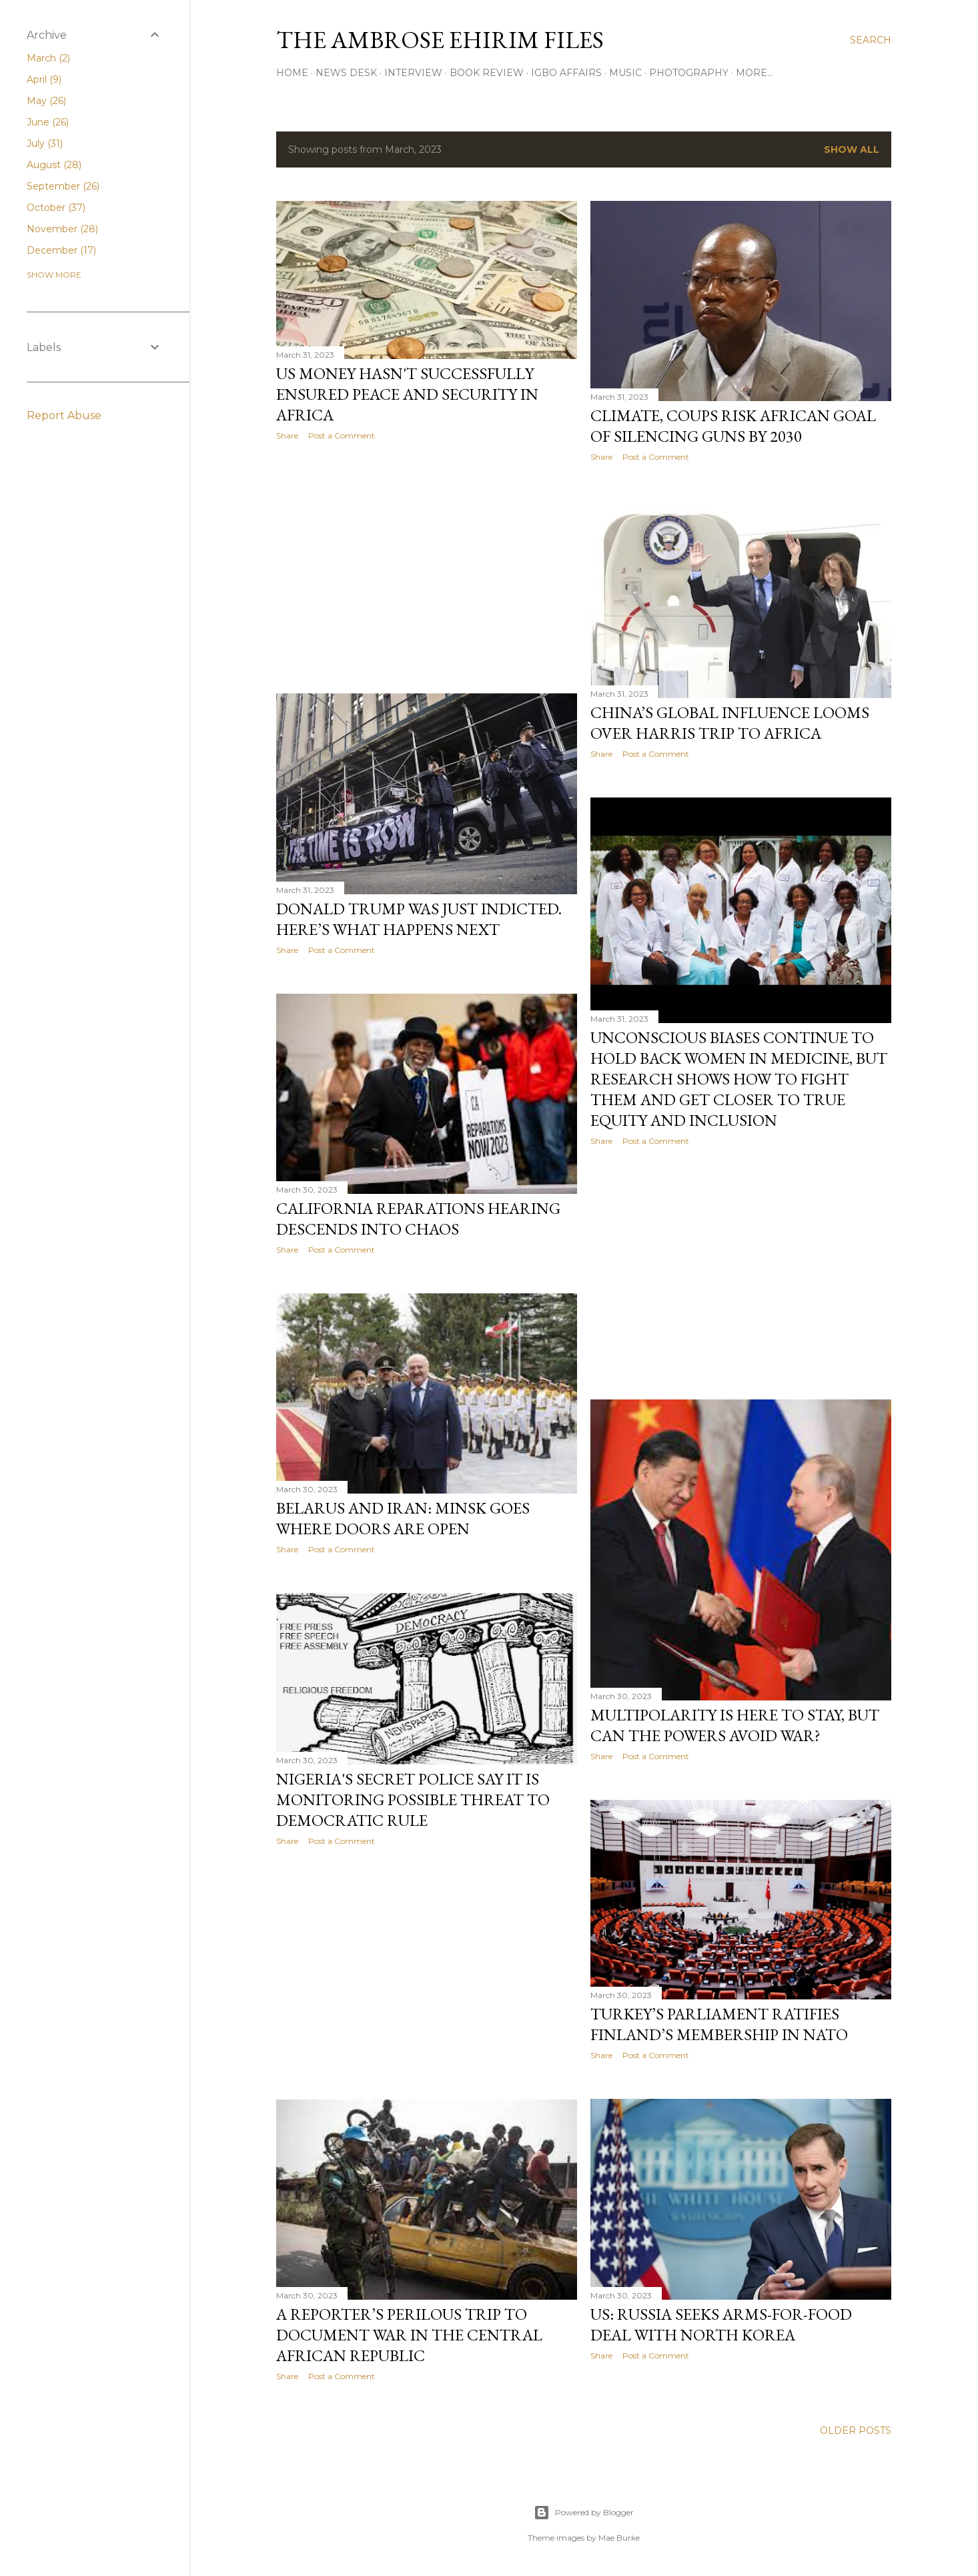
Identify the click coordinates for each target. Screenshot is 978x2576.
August (54, 165)
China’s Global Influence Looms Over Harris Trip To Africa (729, 722)
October (56, 208)
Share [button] (287, 435)
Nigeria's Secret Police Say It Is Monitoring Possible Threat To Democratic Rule (413, 1799)
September (63, 186)
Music (625, 73)
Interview (413, 73)
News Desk (346, 73)
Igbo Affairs (566, 73)
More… (754, 73)
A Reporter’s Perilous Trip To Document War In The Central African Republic (409, 2335)
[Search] (870, 40)
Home (292, 73)
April (44, 79)
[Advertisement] (426, 567)
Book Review (487, 73)
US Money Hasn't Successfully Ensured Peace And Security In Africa (407, 394)
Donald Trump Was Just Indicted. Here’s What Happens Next (419, 919)
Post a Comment (341, 435)
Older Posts (855, 2431)
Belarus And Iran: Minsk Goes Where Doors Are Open (403, 1518)
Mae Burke (619, 2538)
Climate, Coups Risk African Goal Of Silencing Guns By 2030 (733, 425)
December (61, 250)
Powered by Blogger (584, 2513)
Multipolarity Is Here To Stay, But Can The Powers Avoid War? (734, 1725)
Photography (688, 73)
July (45, 143)
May (46, 101)
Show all (851, 149)
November (62, 229)
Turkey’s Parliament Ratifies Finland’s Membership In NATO (719, 2024)
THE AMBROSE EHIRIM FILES (440, 39)
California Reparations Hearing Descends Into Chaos (418, 1218)
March (48, 58)
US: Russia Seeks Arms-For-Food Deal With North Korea (721, 2324)
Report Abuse (64, 415)
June (48, 122)
